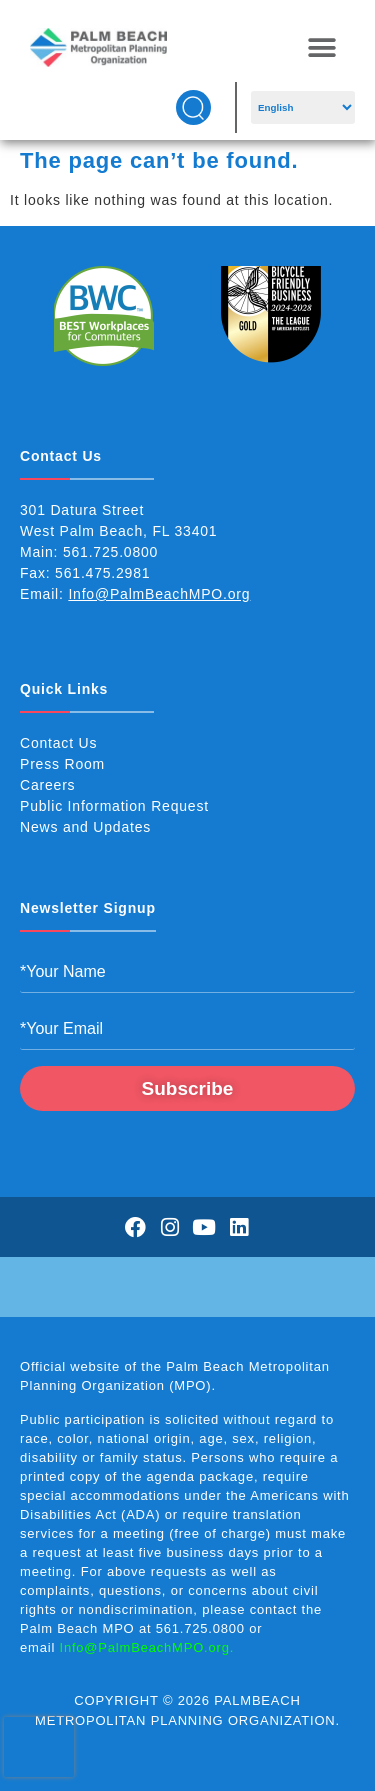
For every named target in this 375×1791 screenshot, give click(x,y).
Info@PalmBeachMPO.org (159, 594)
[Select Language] (303, 107)
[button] (322, 47)
